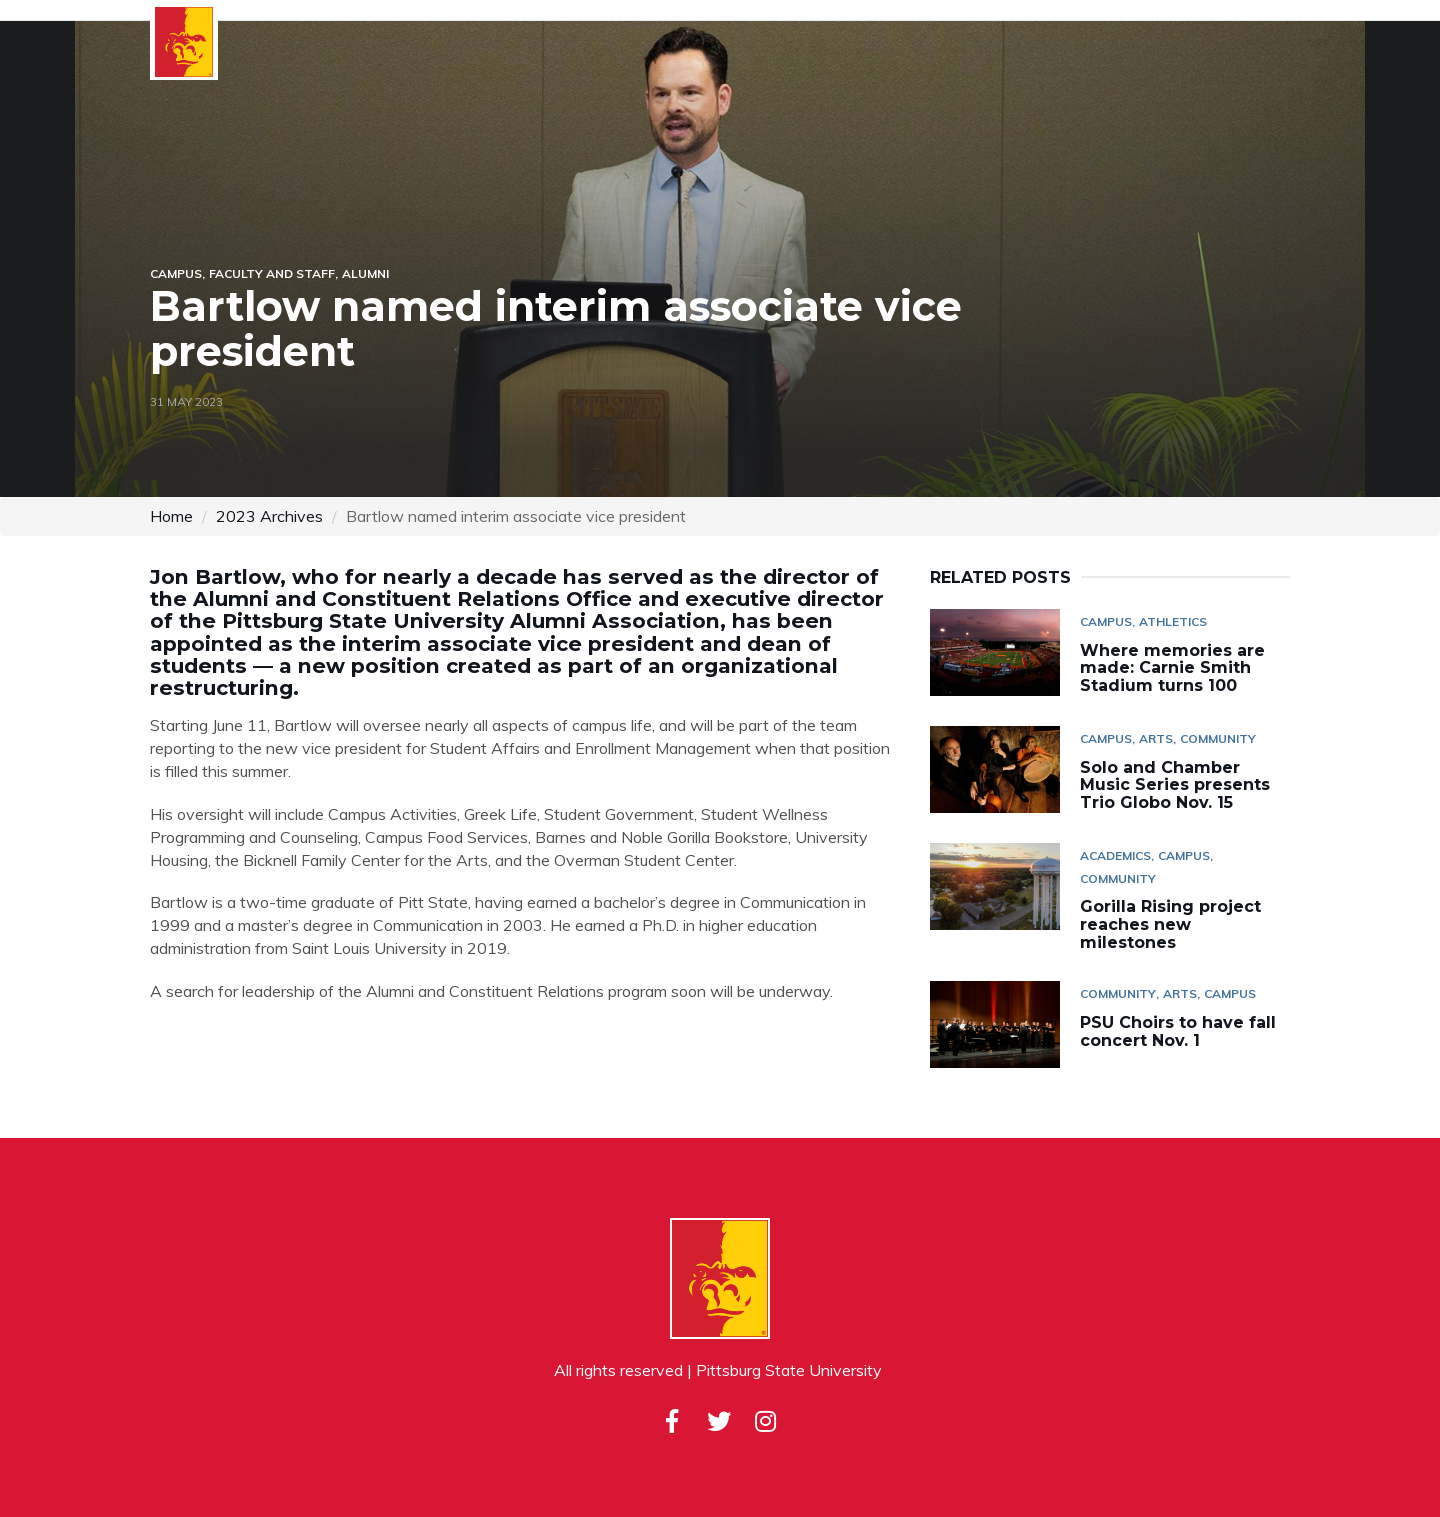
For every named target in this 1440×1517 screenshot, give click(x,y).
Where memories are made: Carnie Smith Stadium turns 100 (1172, 668)
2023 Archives (269, 516)
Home (171, 516)
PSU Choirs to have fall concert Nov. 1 (1178, 1031)
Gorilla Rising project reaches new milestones (1170, 924)
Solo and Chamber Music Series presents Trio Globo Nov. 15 (1175, 785)
